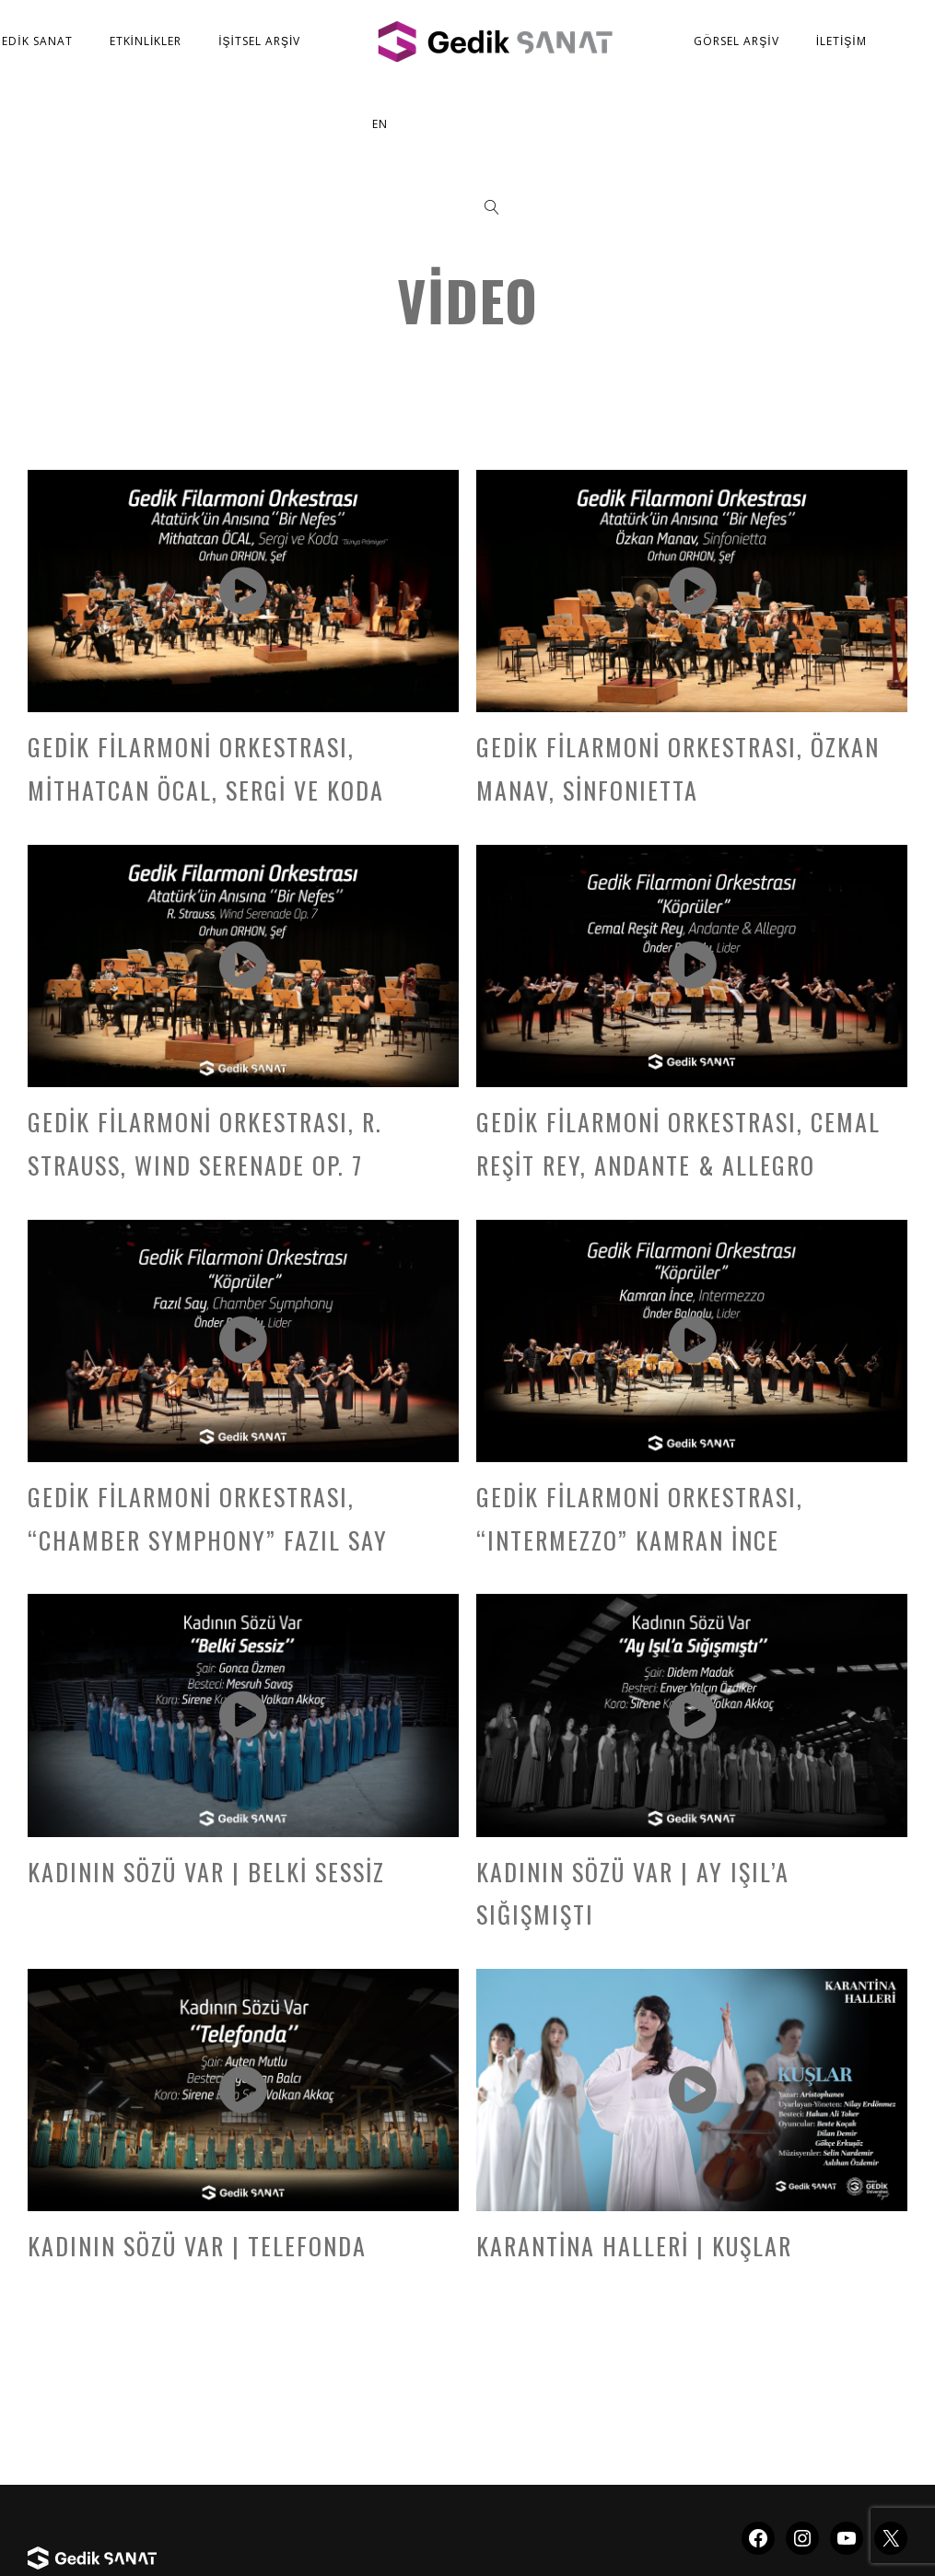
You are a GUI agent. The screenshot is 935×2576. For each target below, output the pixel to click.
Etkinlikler (146, 41)
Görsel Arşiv (736, 41)
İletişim (841, 41)
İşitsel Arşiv (259, 41)
